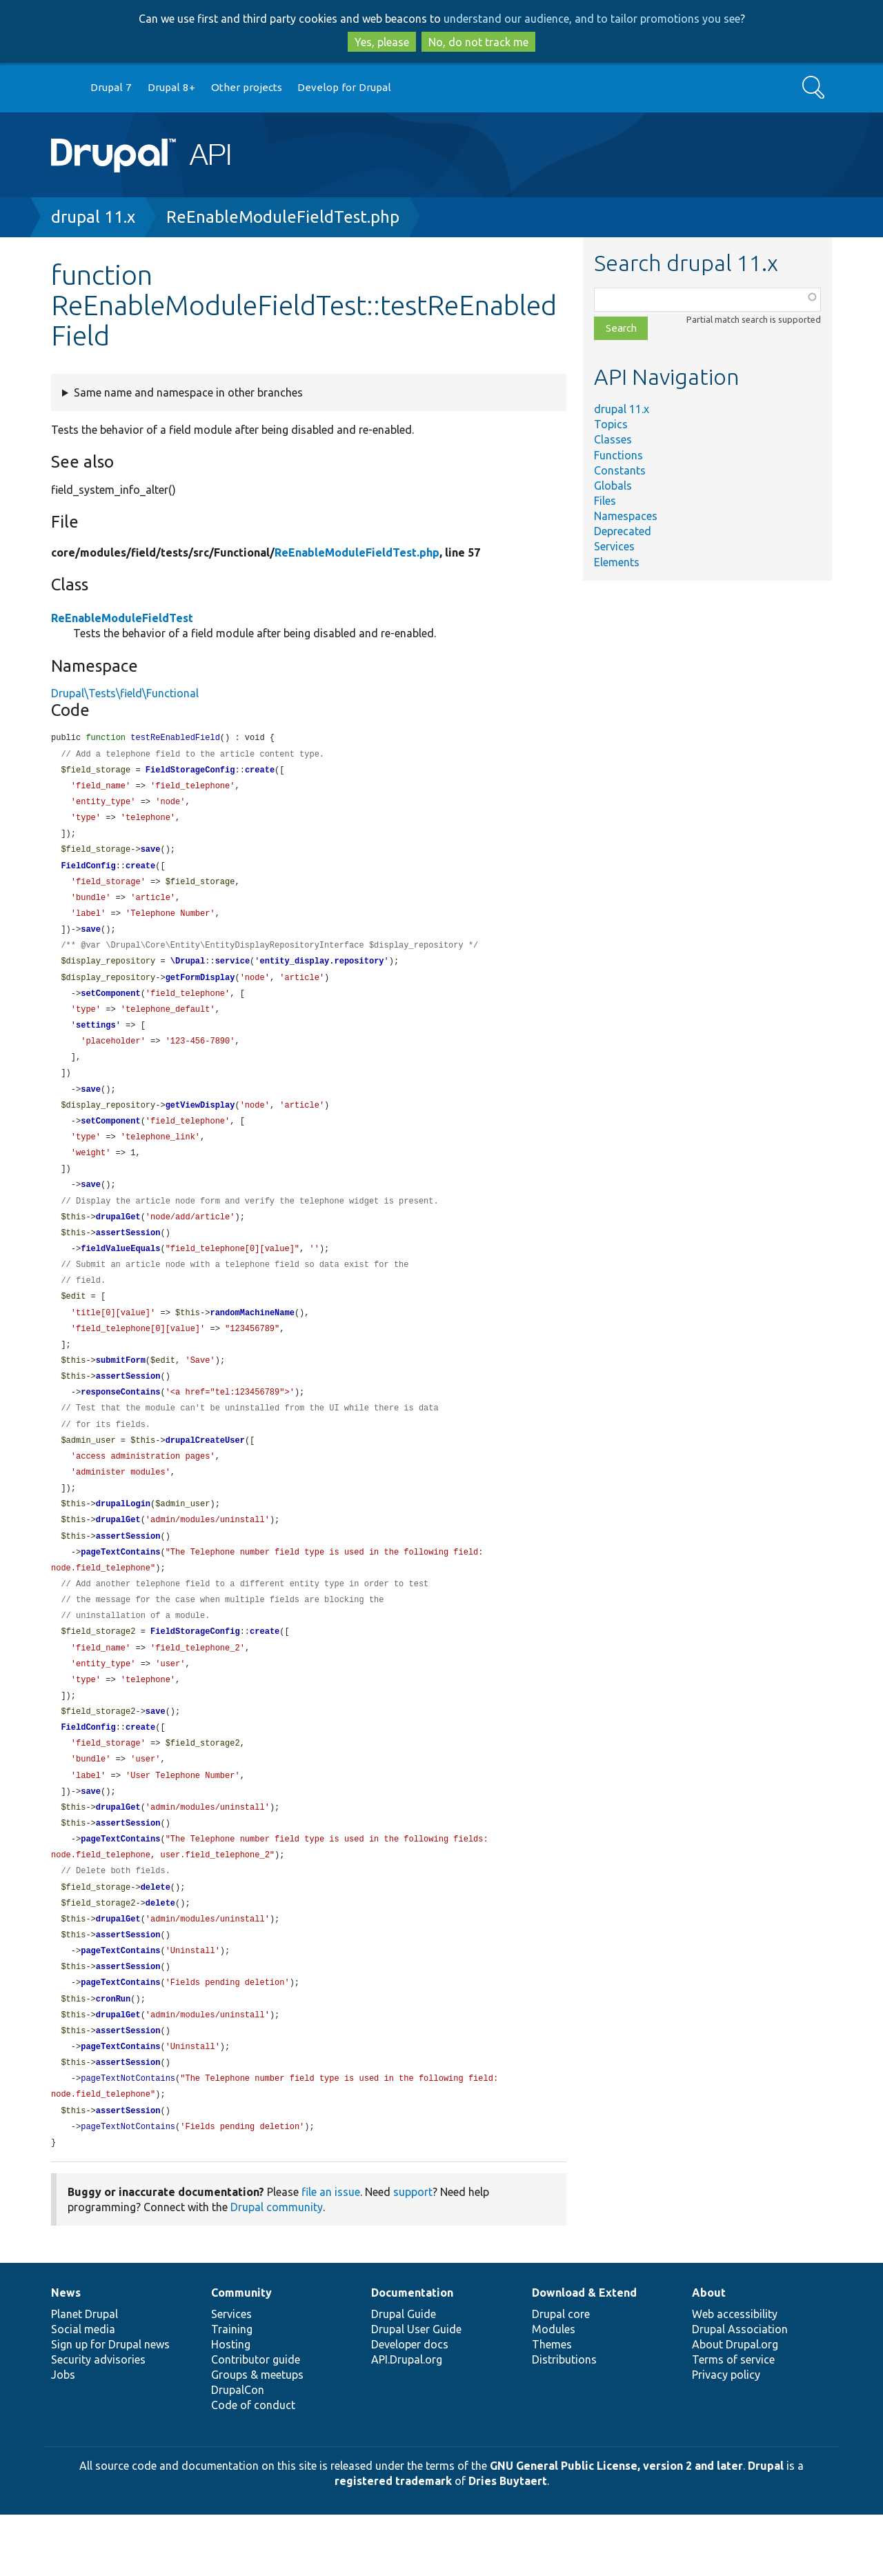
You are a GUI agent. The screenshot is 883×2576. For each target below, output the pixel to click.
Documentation (412, 2354)
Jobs (63, 2436)
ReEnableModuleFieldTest (122, 618)
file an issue (330, 2253)
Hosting (230, 2405)
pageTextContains (120, 1588)
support (413, 2253)
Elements (616, 562)
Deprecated (622, 531)
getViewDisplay (200, 1122)
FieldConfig (88, 872)
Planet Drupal (84, 2375)
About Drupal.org (735, 2405)
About (709, 2354)
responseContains (120, 1421)
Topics (611, 424)
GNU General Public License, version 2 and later (616, 2527)
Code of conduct (253, 2466)
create (260, 772)
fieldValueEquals (120, 1271)
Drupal (766, 2527)
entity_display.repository (321, 971)
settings (96, 1038)
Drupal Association (740, 2390)
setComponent (110, 1005)
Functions (618, 455)
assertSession (128, 1255)
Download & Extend (584, 2354)
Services (614, 546)
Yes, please (382, 42)
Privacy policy (726, 2436)
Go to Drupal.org (64, 88)
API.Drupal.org (406, 2421)
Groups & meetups (257, 2436)
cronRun (113, 2054)
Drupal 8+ (171, 87)
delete (155, 1938)
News (66, 2354)
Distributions (564, 2421)
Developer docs (409, 2405)
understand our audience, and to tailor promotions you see (592, 18)
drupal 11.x (93, 217)
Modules (553, 2390)
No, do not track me (478, 42)
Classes (613, 439)
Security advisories (98, 2421)
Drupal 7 (111, 87)
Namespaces (625, 516)
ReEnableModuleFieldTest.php (282, 217)
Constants (620, 470)
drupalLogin (123, 1538)
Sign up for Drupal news (110, 2405)
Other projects (246, 87)
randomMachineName (252, 1338)
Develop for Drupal (344, 87)
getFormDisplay (200, 989)
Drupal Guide (403, 2375)
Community (241, 2354)
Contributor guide (255, 2421)
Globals (613, 485)
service (232, 971)
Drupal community (276, 2268)
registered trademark (393, 2542)
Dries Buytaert (507, 2542)
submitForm (121, 1388)
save (151, 855)
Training (231, 2390)
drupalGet (118, 1238)
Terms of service (733, 2421)
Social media (83, 2390)
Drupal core (561, 2375)
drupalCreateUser (205, 1471)
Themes (552, 2405)
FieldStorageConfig (190, 772)
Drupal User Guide (416, 2390)
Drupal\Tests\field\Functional (125, 693)
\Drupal (187, 971)
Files (605, 501)
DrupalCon (237, 2451)
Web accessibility (734, 2375)
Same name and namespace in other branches (188, 392)
